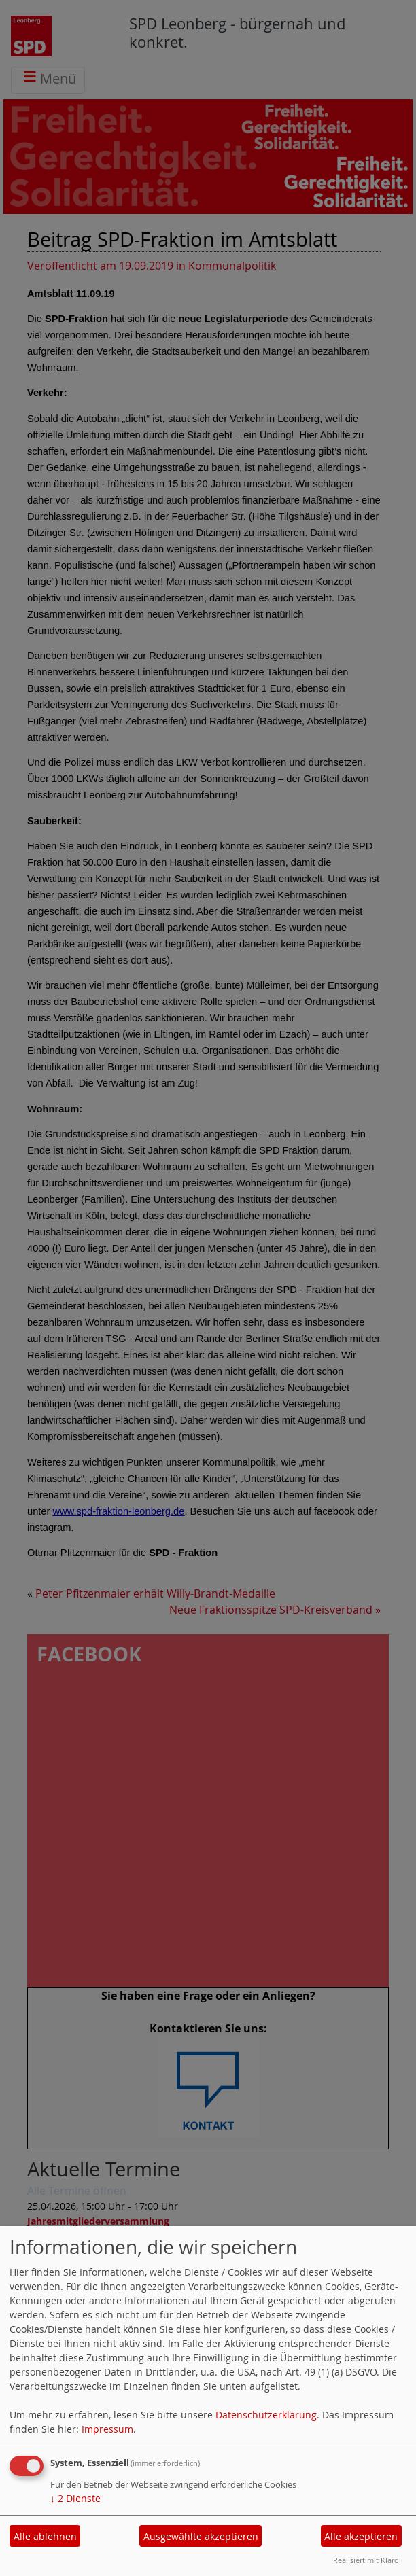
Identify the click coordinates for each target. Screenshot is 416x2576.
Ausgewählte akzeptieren (200, 2536)
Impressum (107, 2428)
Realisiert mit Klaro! (367, 2560)
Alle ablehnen (45, 2536)
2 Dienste (75, 2498)
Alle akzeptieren (361, 2536)
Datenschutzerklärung (266, 2414)
